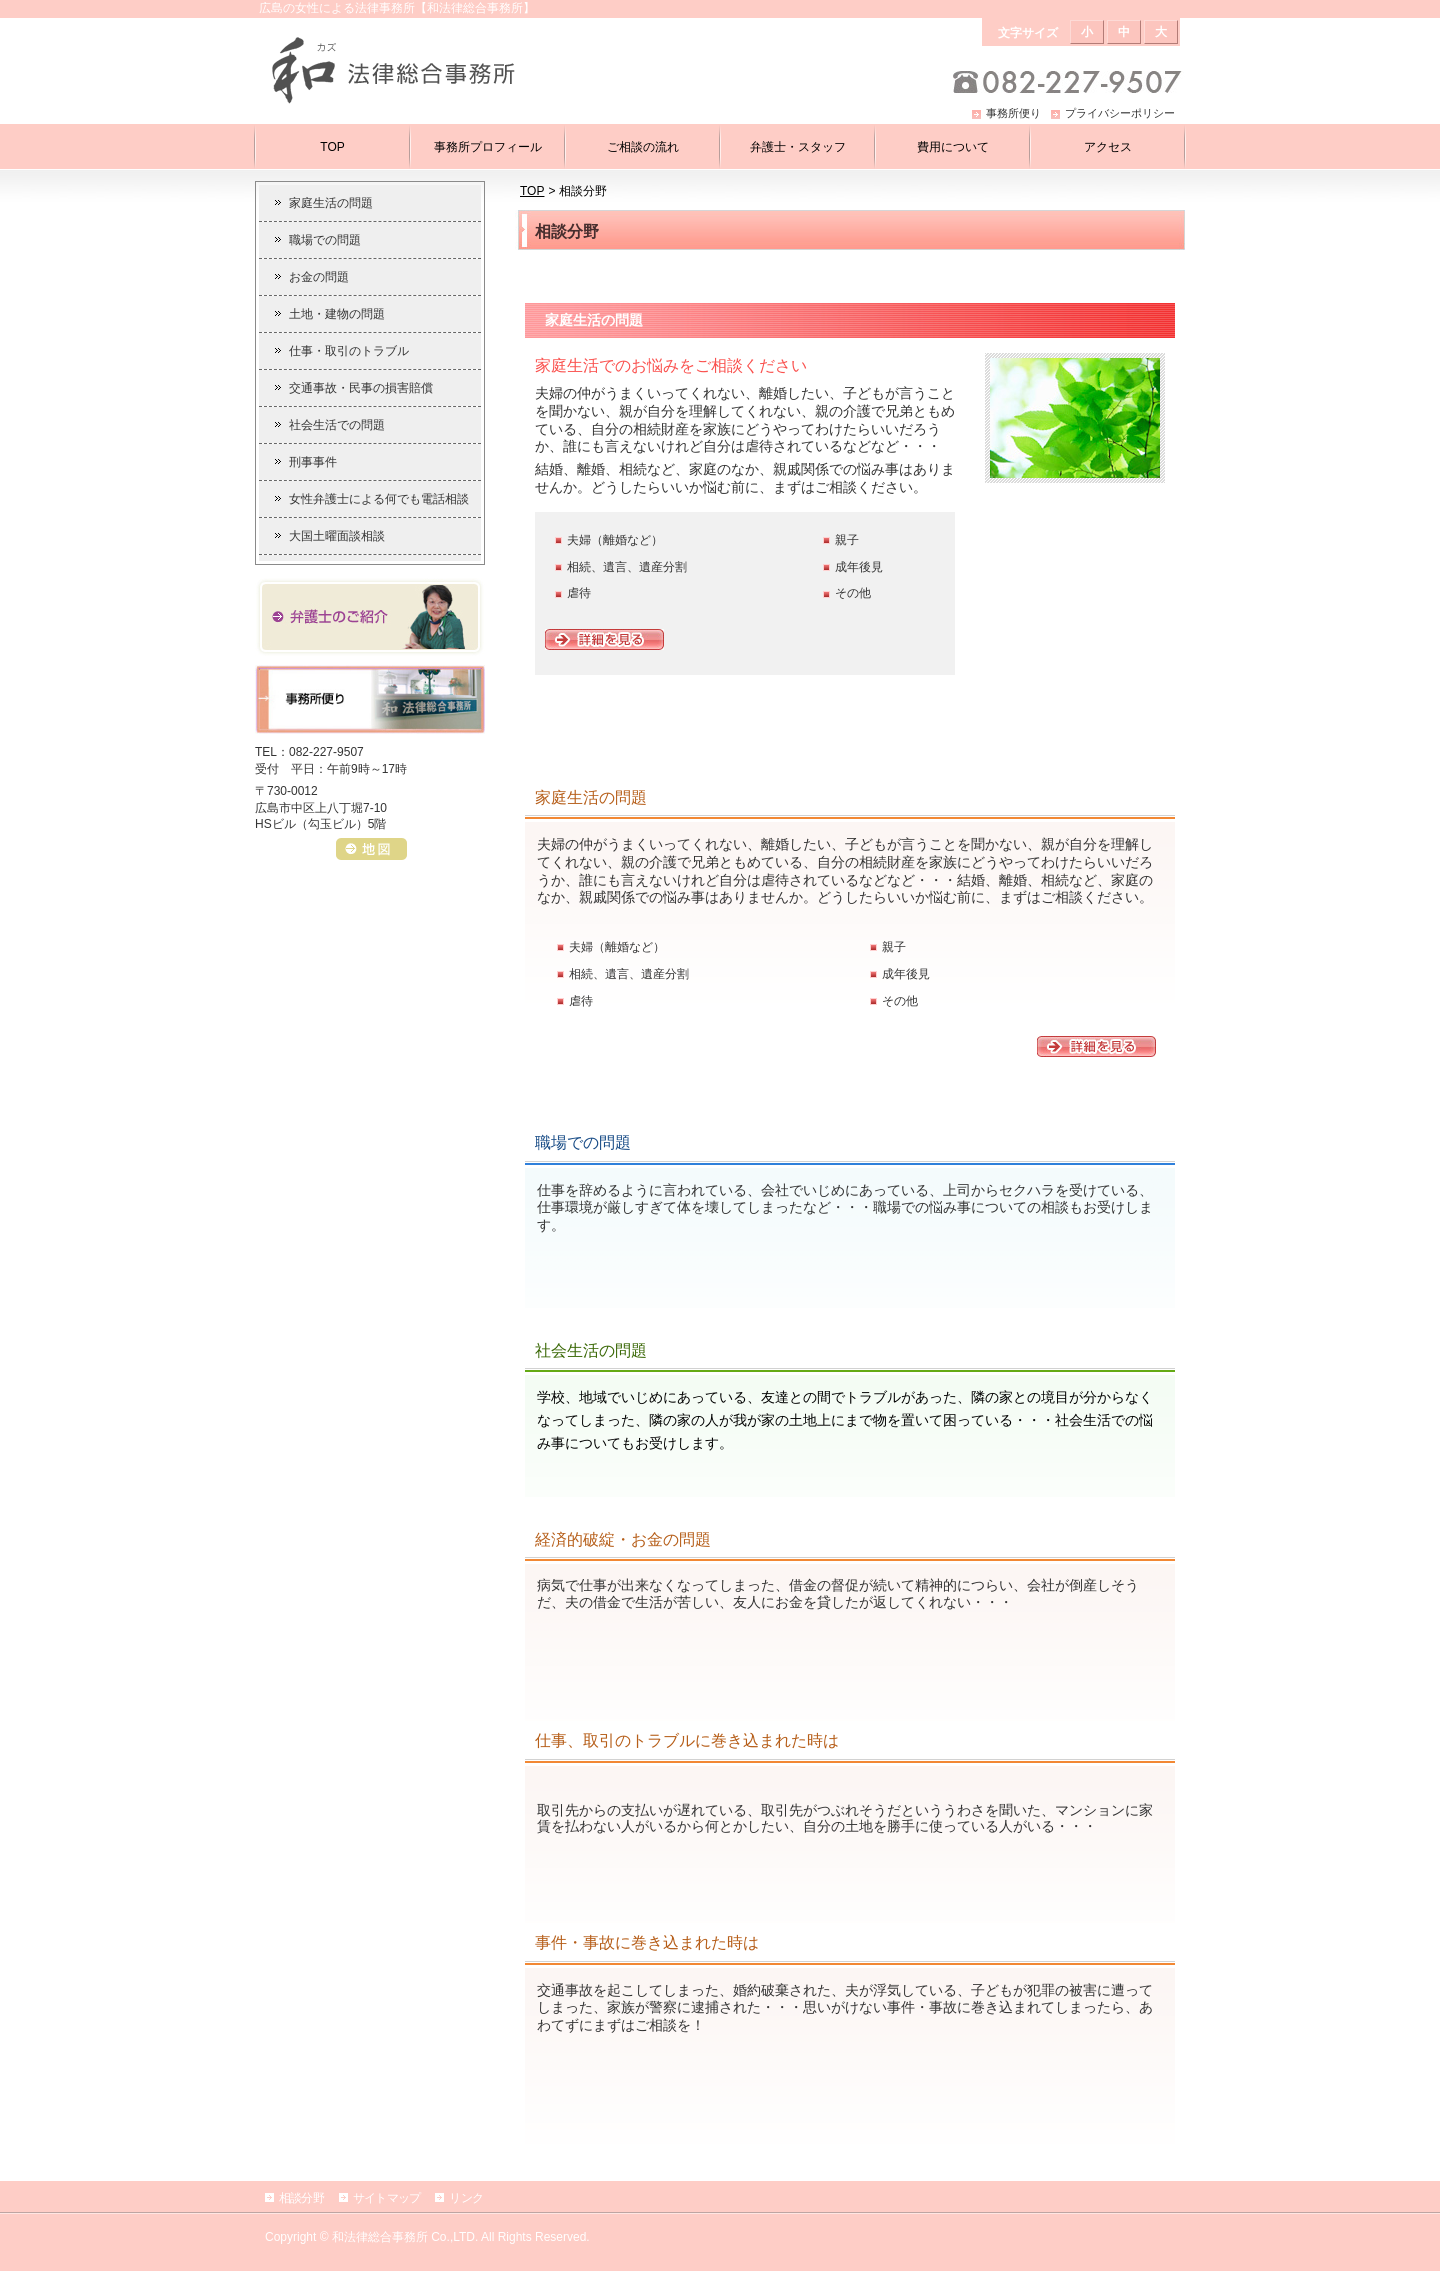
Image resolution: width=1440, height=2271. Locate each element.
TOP (532, 191)
